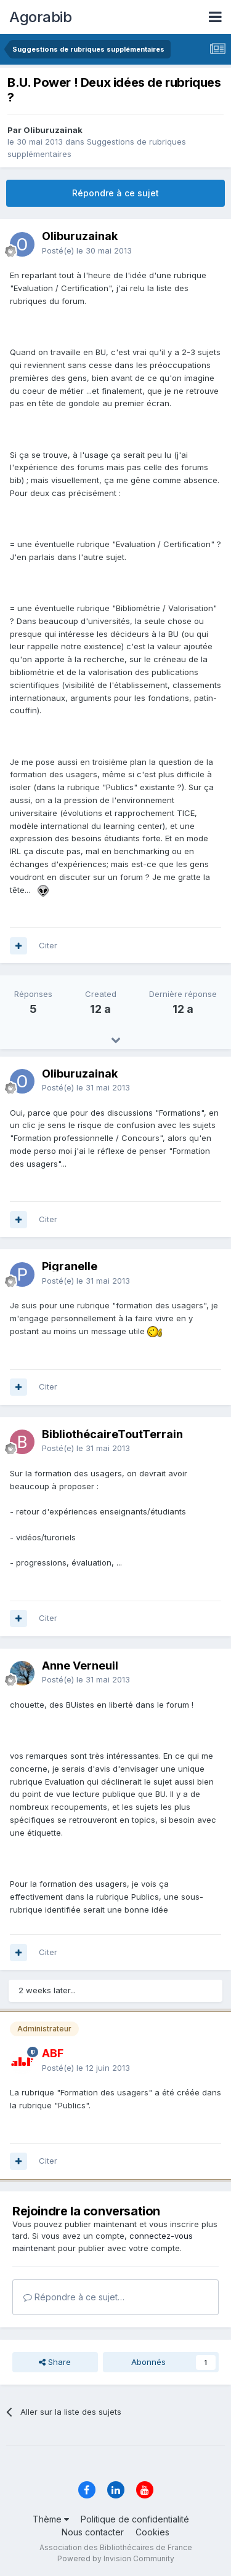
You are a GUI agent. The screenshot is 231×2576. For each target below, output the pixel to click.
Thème (51, 2519)
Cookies (152, 2532)
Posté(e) (87, 250)
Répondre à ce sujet (115, 193)
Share (55, 2362)
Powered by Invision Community (115, 2558)
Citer (48, 945)
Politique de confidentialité (135, 2519)
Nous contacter (93, 2532)
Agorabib (40, 17)
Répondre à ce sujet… (73, 2297)
